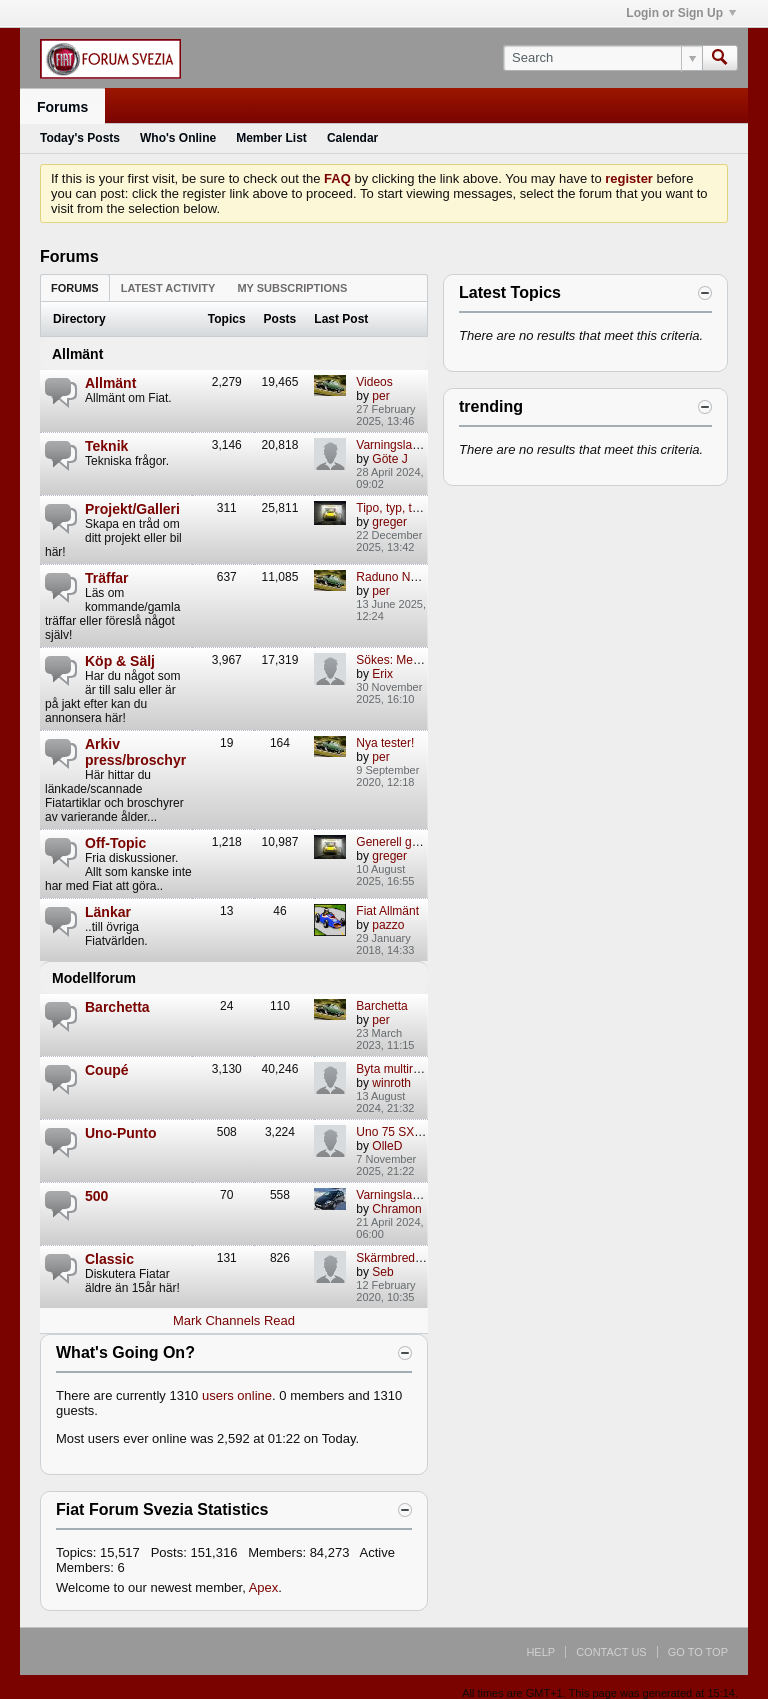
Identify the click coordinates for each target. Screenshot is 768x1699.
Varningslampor (397, 1195)
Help (540, 1652)
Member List (271, 138)
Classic (109, 1259)
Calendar (352, 138)
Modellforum (94, 978)
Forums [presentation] (75, 288)
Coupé (107, 1070)
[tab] (75, 287)
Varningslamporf (399, 445)
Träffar (107, 578)
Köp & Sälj (120, 661)
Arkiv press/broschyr (135, 752)
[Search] (602, 58)
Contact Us (611, 1652)
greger (389, 522)
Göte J (389, 459)
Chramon (396, 1209)
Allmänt (77, 354)
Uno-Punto (121, 1133)
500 (96, 1196)
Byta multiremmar (403, 1069)
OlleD (387, 1146)
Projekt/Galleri (132, 509)
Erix (382, 674)
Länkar (108, 912)
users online (237, 1395)
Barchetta (117, 1007)
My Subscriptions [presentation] (292, 288)
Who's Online (178, 138)
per (380, 396)
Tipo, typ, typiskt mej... (415, 508)
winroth (391, 1083)
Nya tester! (385, 743)
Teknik (106, 446)
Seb (382, 1272)
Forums (62, 107)
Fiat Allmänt (387, 911)
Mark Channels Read (234, 1320)
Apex (264, 1587)
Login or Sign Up (681, 13)
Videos (374, 382)
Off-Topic (115, 843)
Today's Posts (80, 138)
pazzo (388, 925)
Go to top (698, 1652)
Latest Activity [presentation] (168, 288)
